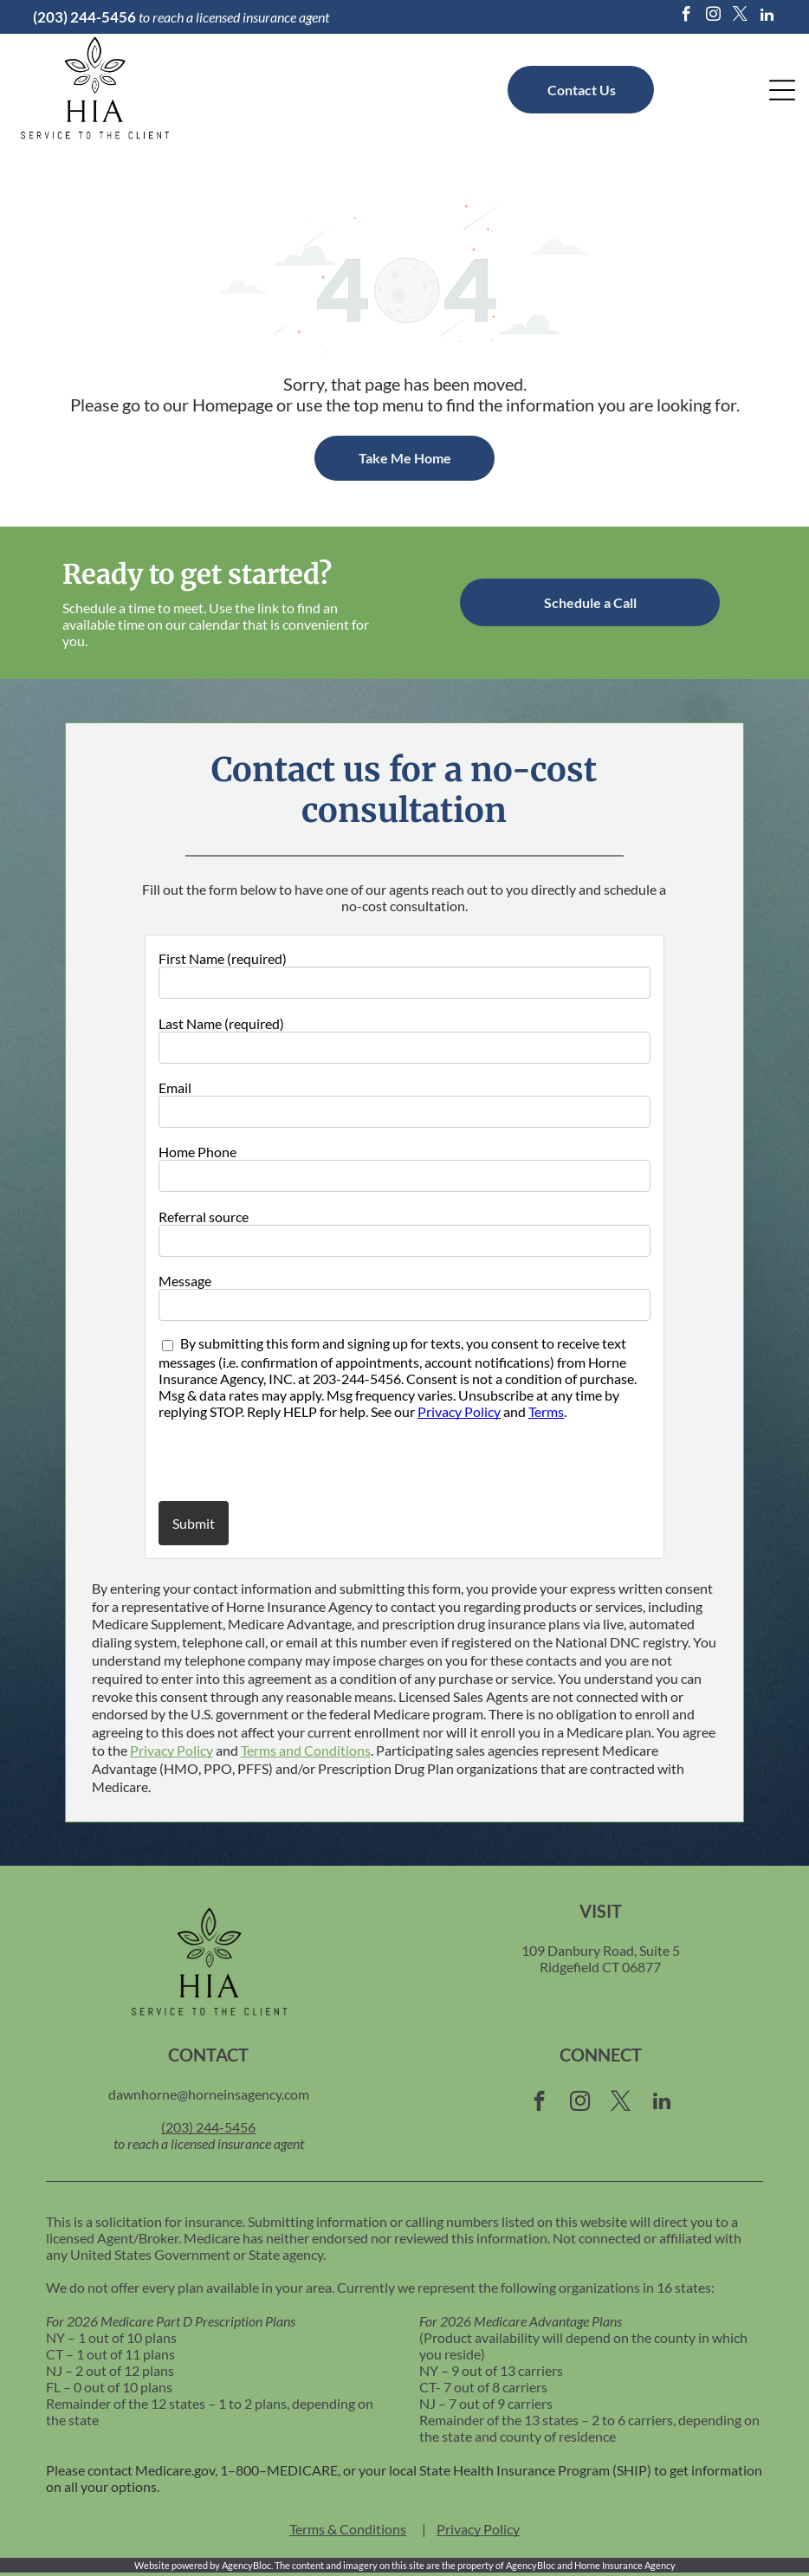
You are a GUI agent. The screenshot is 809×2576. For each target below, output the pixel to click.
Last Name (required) (221, 1023)
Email (175, 1087)
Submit (193, 1523)
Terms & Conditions (347, 2529)
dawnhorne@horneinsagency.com (208, 2094)
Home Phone (197, 1151)
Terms (546, 1411)
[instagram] (713, 16)
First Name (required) (223, 958)
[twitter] (740, 16)
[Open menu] (782, 90)
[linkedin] (767, 16)
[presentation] (260, 1459)
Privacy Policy (459, 1411)
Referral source (204, 1216)
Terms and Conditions (306, 1750)
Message (185, 1280)
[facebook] (687, 16)
